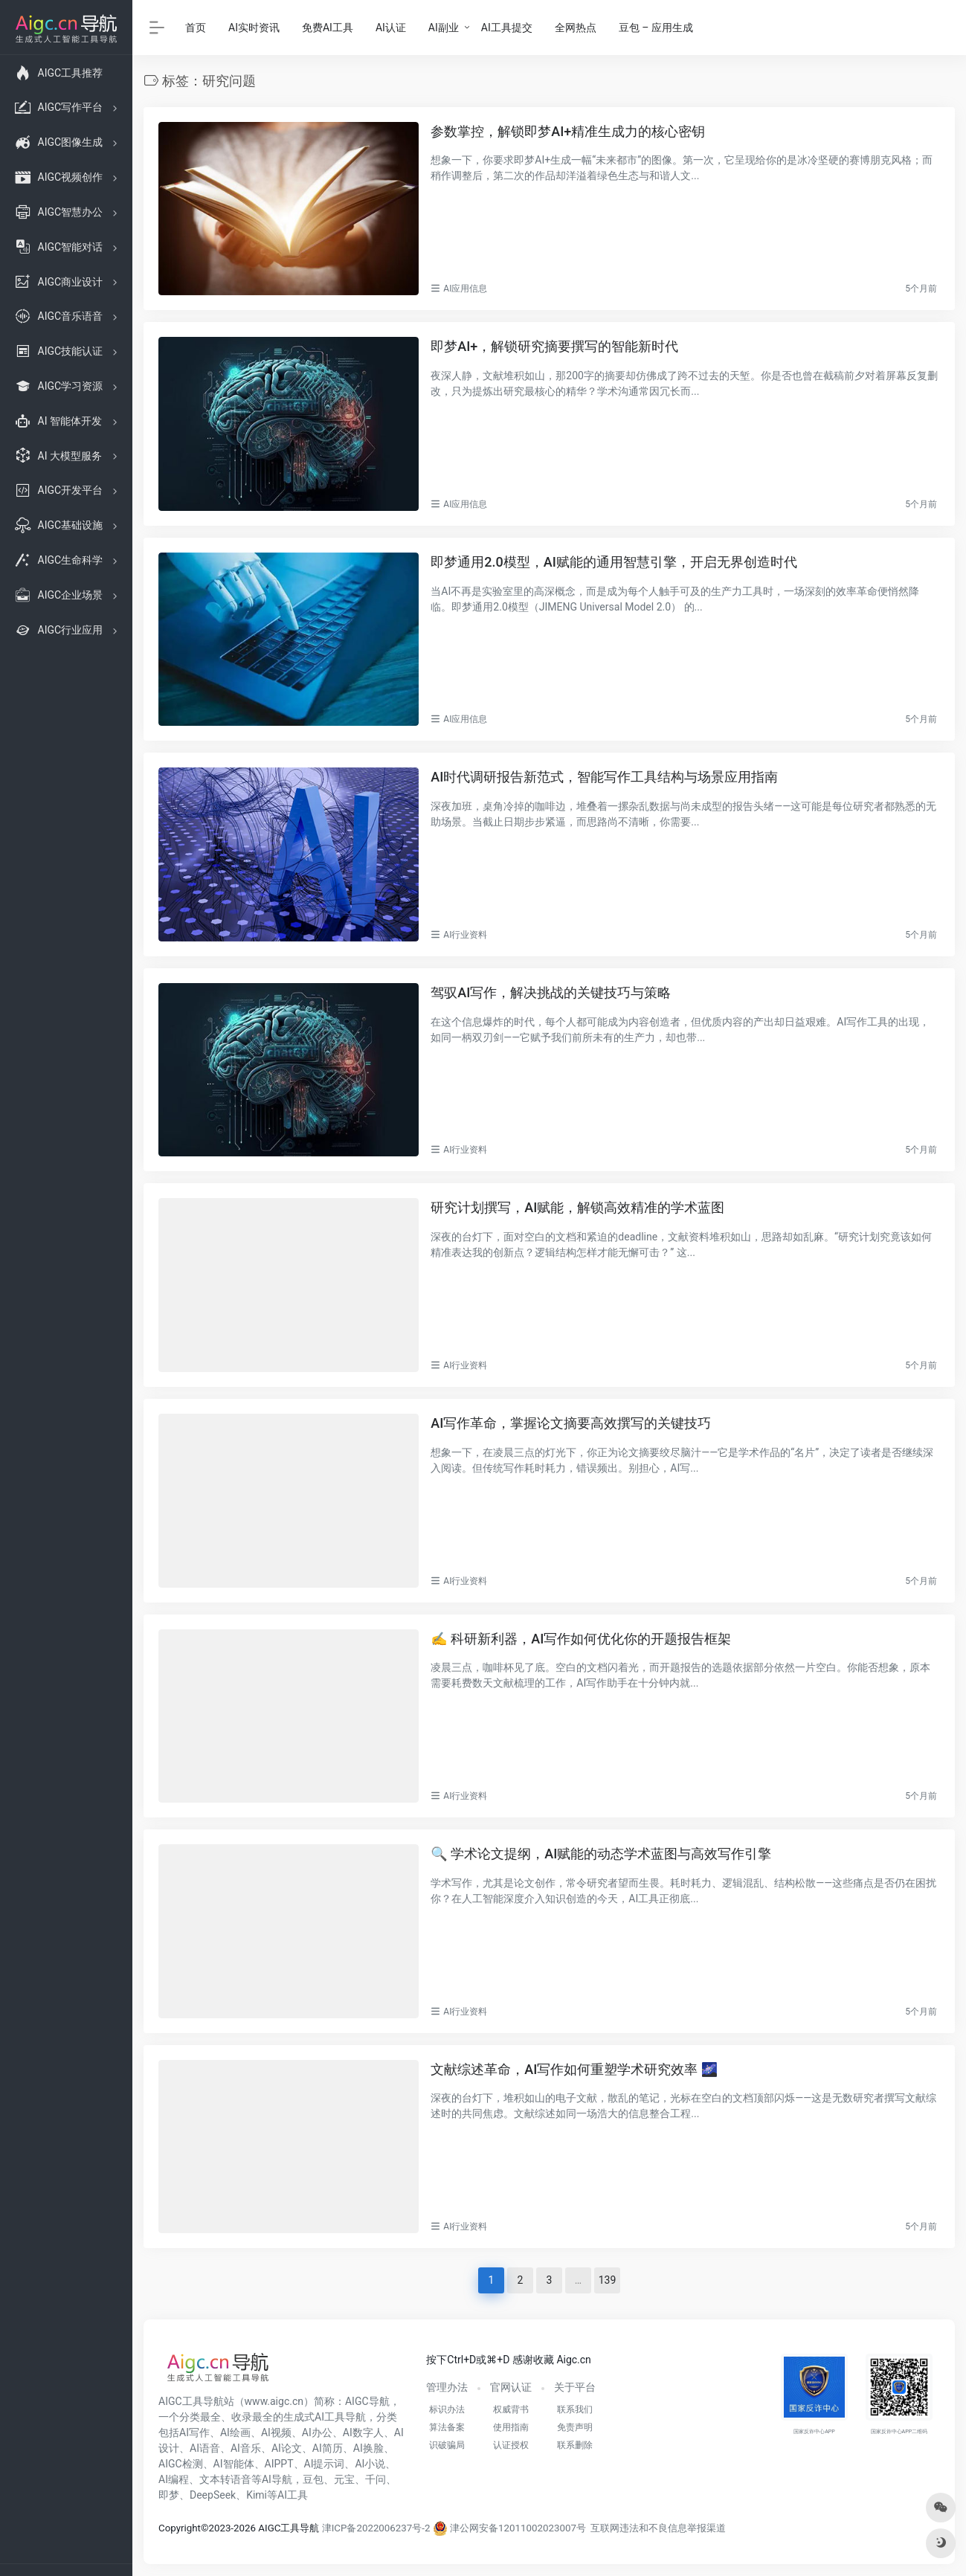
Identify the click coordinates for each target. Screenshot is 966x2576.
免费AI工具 (327, 27)
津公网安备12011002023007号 (509, 2528)
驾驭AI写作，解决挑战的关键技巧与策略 (551, 992)
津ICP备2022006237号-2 (376, 2528)
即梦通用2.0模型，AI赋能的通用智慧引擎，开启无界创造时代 (614, 562)
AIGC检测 (180, 2464)
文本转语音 (225, 2479)
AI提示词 (324, 2464)
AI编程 (173, 2479)
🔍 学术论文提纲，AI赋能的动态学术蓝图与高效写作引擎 (601, 1853)
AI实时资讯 (254, 27)
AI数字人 (363, 2432)
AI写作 (194, 2432)
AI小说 (370, 2464)
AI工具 (292, 2495)
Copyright (179, 2528)
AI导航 (277, 2479)
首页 (195, 27)
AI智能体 (233, 2464)
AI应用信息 (465, 288)
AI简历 (327, 2448)
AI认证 (391, 27)
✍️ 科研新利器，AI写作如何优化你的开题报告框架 (581, 1638)
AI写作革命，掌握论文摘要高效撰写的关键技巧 (571, 1423)
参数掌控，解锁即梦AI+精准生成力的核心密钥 (568, 131)
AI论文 (286, 2448)
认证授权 (511, 2445)
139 (607, 2280)
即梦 (168, 2495)
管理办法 (447, 2387)
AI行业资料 (465, 935)
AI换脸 (368, 2448)
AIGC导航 (367, 2401)
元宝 (344, 2479)
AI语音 (205, 2448)
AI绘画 (235, 2432)
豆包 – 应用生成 (656, 27)
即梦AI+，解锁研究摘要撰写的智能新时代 (554, 346)
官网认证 (511, 2387)
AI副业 (443, 27)
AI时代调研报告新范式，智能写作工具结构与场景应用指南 (604, 777)
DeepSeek (213, 2495)
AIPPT (279, 2464)
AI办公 (317, 2432)
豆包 (313, 2479)
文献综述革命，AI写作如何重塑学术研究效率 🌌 (574, 2069)
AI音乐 (246, 2448)
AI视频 (276, 2432)
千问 (375, 2479)
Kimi (256, 2495)
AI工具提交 (506, 27)
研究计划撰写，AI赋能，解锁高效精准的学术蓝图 (577, 1207)
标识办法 (447, 2409)
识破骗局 (447, 2445)
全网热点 (575, 27)
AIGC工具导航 (191, 2401)
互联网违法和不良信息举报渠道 (658, 2528)
